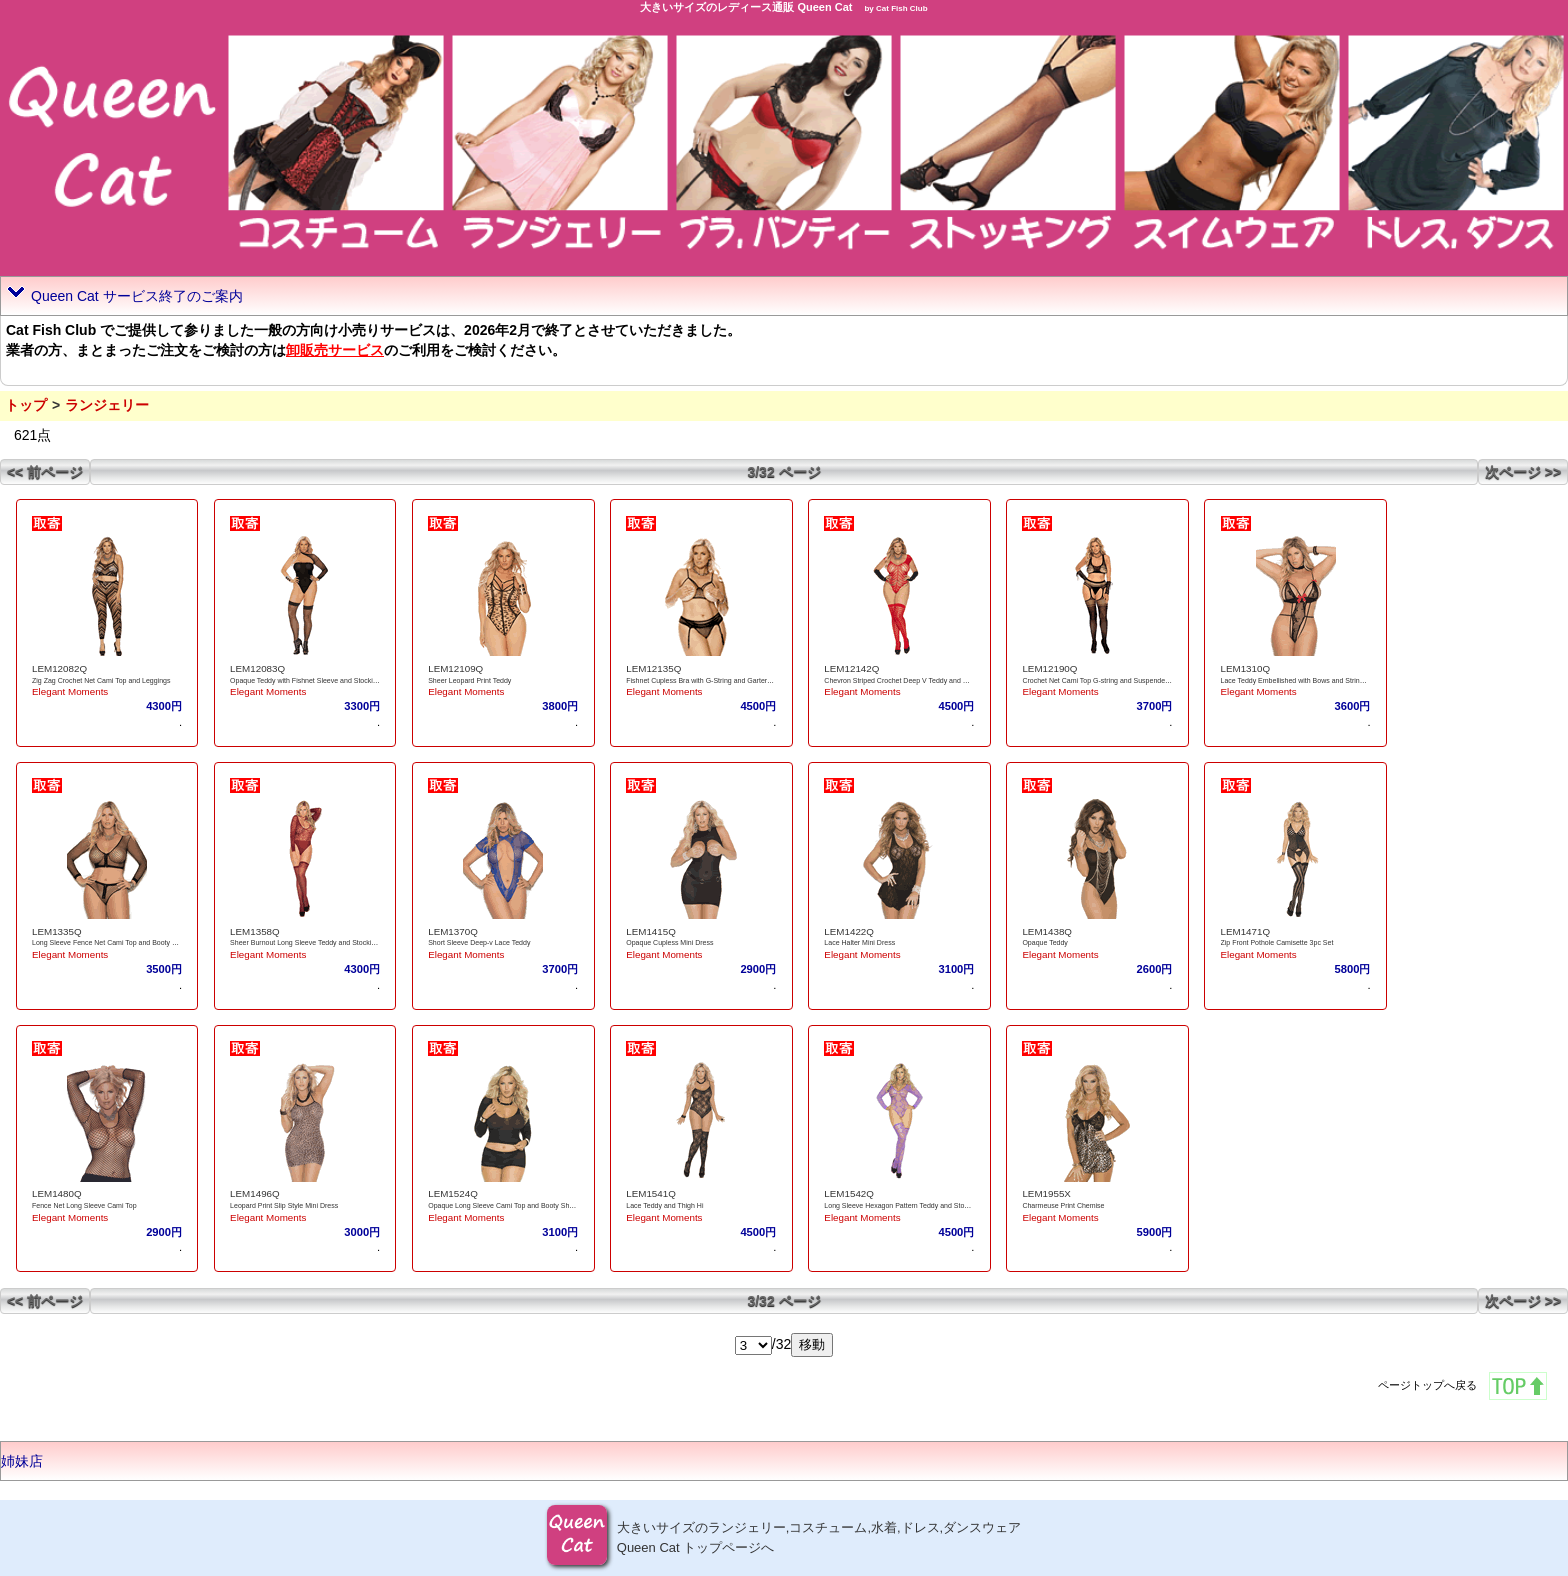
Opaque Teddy (1044, 942)
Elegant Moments (70, 691)
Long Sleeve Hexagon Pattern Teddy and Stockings (904, 1205)
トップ (26, 405)
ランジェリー (107, 405)
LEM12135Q (653, 668)
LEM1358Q (255, 931)
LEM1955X (1046, 1193)
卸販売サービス (335, 350)
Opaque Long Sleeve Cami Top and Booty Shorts (504, 1205)
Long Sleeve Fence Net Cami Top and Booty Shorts (112, 942)
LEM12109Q (455, 668)
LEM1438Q (1047, 931)
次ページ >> (1523, 472)
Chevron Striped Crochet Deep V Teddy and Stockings (908, 680)
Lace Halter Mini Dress (859, 942)
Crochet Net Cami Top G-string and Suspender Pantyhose (1112, 680)
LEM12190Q (1049, 668)
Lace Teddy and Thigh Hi (664, 1205)
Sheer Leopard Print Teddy (469, 680)
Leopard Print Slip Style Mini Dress (284, 1205)
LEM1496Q (255, 1193)
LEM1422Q (849, 931)
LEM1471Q (1246, 931)
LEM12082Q (59, 668)
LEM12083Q (257, 668)
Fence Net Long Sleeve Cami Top (84, 1205)
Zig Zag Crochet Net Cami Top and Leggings (101, 680)
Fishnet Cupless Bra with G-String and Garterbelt (702, 680)
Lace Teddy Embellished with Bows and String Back (1301, 680)
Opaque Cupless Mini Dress (669, 942)
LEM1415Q (651, 931)
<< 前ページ (45, 472)
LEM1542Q (849, 1193)
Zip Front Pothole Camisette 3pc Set (1277, 942)
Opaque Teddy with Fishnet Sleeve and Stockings (307, 680)
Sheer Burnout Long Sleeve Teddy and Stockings (306, 942)
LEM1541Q (651, 1193)
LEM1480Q (57, 1193)
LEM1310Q (1246, 668)
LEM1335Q (57, 931)
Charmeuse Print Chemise (1063, 1205)
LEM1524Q (453, 1193)
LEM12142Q (851, 668)
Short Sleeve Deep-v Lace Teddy (479, 942)
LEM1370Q (453, 931)
